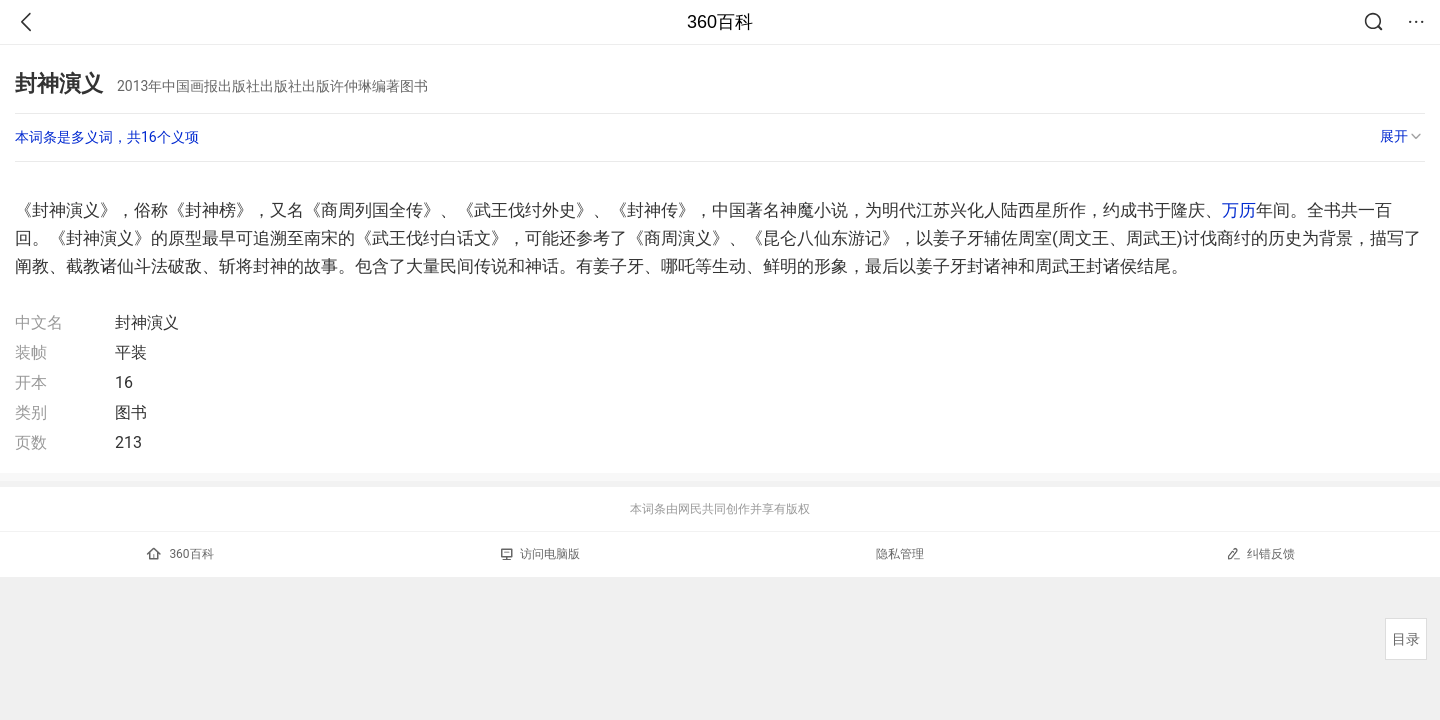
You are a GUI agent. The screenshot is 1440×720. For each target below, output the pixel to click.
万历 (1239, 210)
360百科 (720, 22)
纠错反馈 (1260, 553)
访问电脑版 (540, 554)
